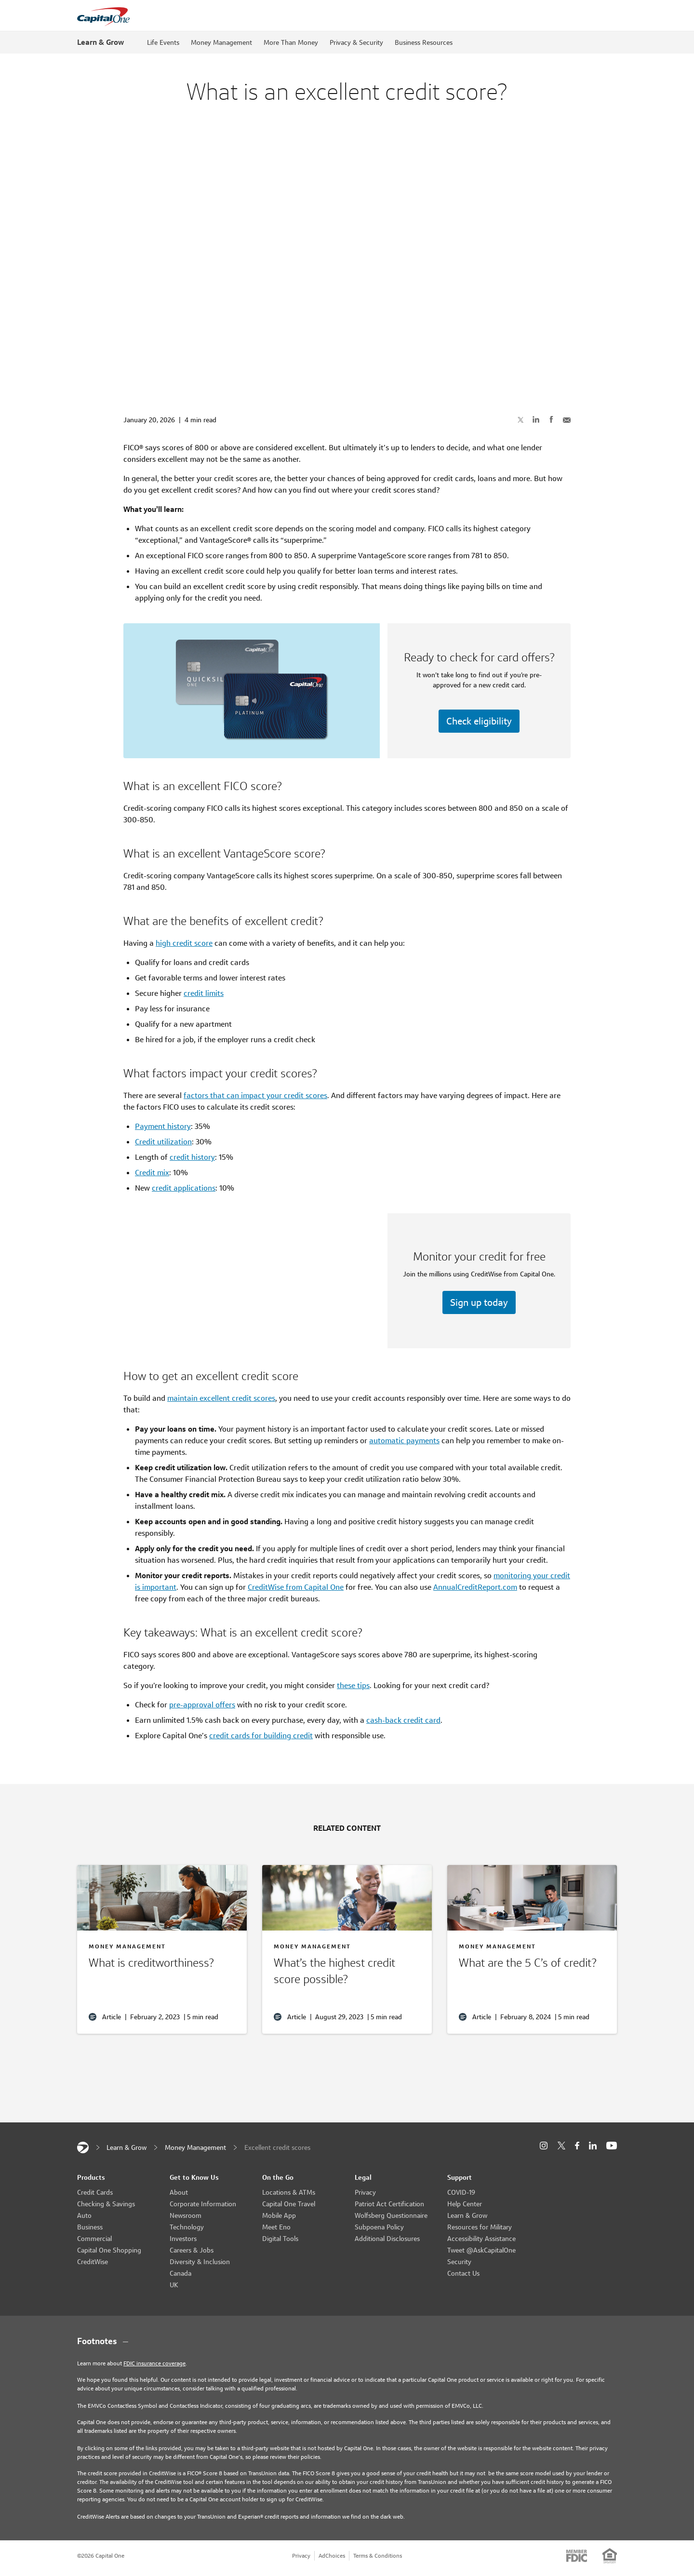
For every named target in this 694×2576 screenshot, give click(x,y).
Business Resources (424, 42)
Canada (180, 2273)
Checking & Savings (106, 2204)
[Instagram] (543, 2146)
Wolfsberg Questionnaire (391, 2215)
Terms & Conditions (377, 2555)
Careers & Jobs (192, 2250)
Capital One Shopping (109, 2250)
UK (174, 2285)
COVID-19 (461, 2192)
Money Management (221, 42)
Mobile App (279, 2215)
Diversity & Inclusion (200, 2261)
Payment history (163, 1126)
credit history (192, 1157)
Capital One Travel (288, 2204)
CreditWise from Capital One (296, 1587)
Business (90, 2227)
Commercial (94, 2238)
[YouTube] (611, 2146)
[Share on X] (520, 419)
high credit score (184, 943)
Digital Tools (280, 2238)
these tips (353, 1685)
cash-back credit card (403, 1720)
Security (459, 2261)
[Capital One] (83, 2147)
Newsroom (185, 2215)
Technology (187, 2227)
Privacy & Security (356, 42)
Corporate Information (203, 2204)
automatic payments (404, 1441)
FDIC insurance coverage (154, 2363)
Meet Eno (276, 2227)
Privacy (365, 2192)
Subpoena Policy (379, 2227)
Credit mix (152, 1172)
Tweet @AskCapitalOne (481, 2250)
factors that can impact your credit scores (255, 1095)
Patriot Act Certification (389, 2204)
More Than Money (291, 42)
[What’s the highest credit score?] (347, 1973)
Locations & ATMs (288, 2192)
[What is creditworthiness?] (162, 1965)
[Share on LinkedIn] (536, 419)
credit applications (183, 1188)
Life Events (163, 42)
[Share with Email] (567, 419)
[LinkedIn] (593, 2146)
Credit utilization (163, 1142)
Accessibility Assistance (481, 2238)
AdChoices (332, 2555)
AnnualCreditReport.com (475, 1587)
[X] (561, 2145)
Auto (84, 2215)
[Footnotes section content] (347, 2341)
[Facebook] (577, 2146)
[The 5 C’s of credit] (532, 1965)
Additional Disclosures (387, 2238)
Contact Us (463, 2273)
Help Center (464, 2204)
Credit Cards (95, 2192)
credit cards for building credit (261, 1736)
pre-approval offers (202, 1705)
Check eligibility (479, 721)
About (179, 2192)
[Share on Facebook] (551, 419)
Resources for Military (479, 2227)
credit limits (204, 993)
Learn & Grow (100, 42)
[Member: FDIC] (576, 2555)
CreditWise (92, 2261)
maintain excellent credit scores (221, 1398)
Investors (183, 2238)
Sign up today (479, 1302)
